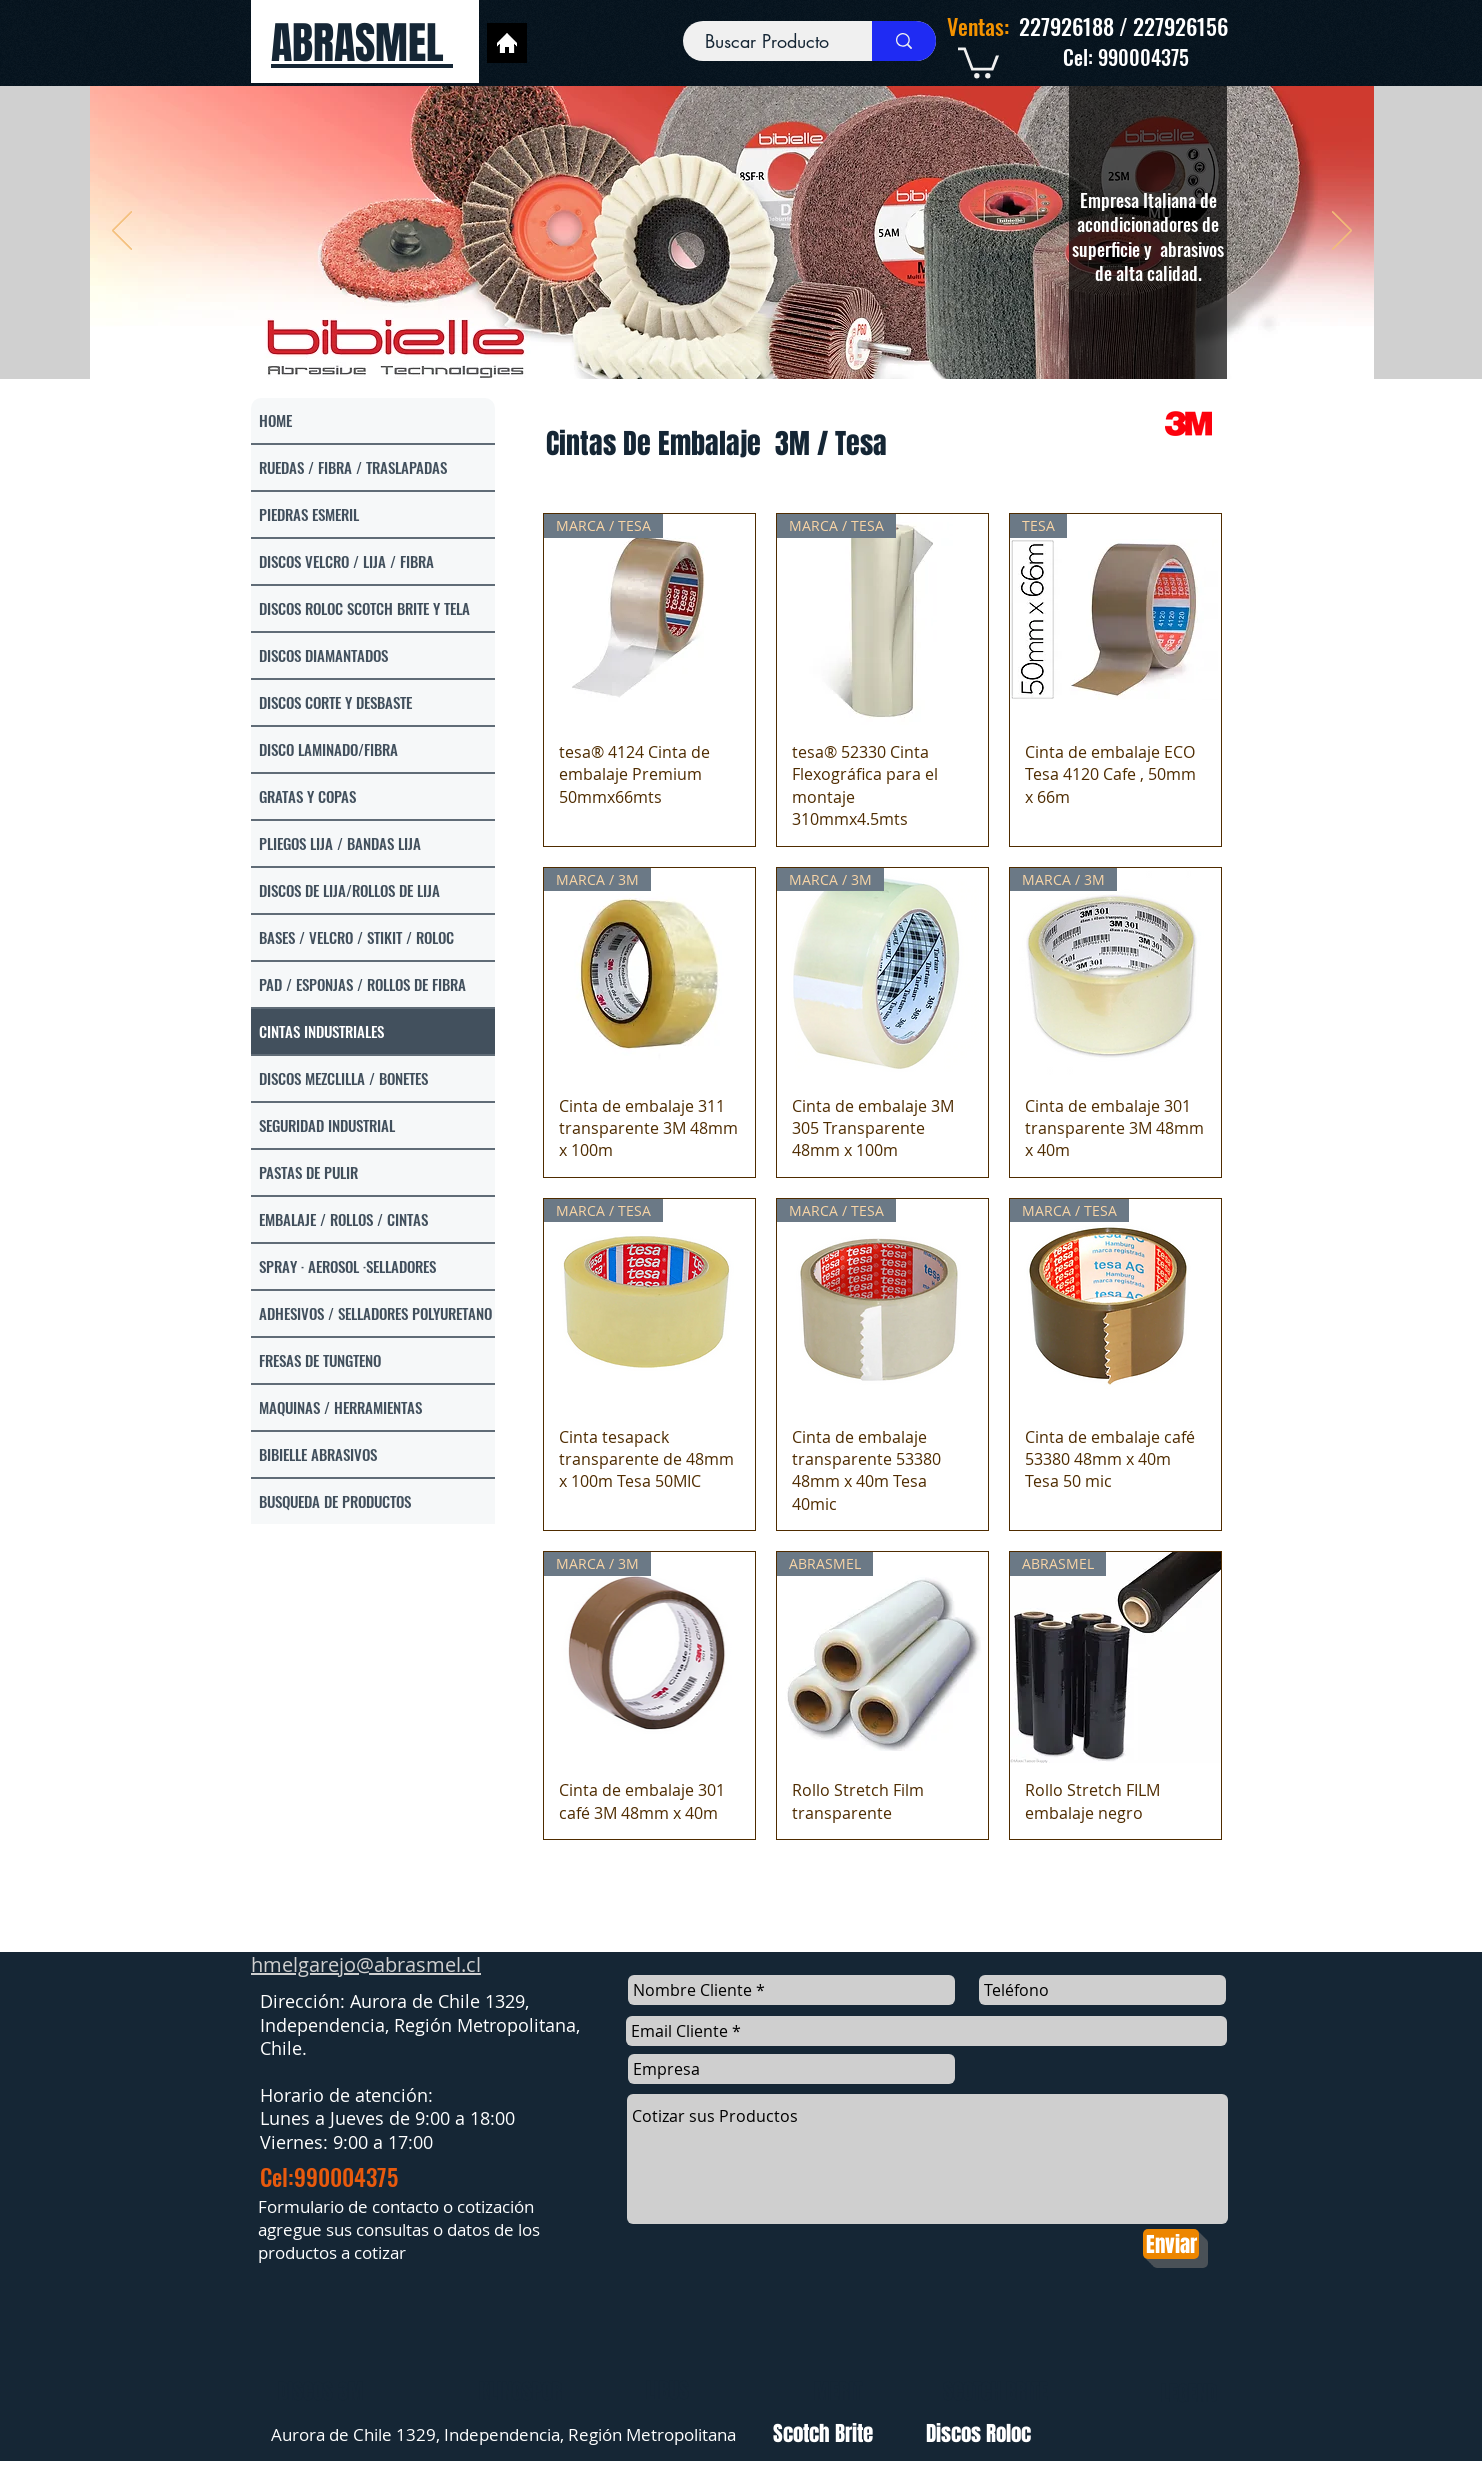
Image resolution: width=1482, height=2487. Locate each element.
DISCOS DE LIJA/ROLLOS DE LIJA (349, 890)
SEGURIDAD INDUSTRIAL (327, 1125)
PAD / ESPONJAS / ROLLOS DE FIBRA (362, 984)
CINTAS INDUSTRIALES (321, 1031)
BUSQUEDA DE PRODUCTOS (335, 1501)
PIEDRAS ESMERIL (309, 514)
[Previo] (122, 232)
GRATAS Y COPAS (307, 796)
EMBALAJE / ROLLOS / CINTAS (343, 1219)
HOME (275, 420)
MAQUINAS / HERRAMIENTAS (340, 1407)
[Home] (507, 43)
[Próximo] (1342, 232)
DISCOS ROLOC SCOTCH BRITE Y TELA (364, 608)
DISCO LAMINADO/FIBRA (328, 749)
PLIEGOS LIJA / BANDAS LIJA (340, 843)
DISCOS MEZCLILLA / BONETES (343, 1078)
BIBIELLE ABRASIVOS (318, 1454)
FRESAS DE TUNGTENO (320, 1360)
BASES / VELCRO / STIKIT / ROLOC (356, 937)
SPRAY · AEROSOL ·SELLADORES (347, 1266)
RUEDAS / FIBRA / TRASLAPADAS (353, 467)
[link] (978, 61)
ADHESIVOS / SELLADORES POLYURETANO (375, 1313)
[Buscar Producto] (767, 41)
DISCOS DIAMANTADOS (323, 655)
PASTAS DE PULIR (308, 1172)
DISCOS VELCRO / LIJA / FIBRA (346, 561)
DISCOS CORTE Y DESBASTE (335, 702)
